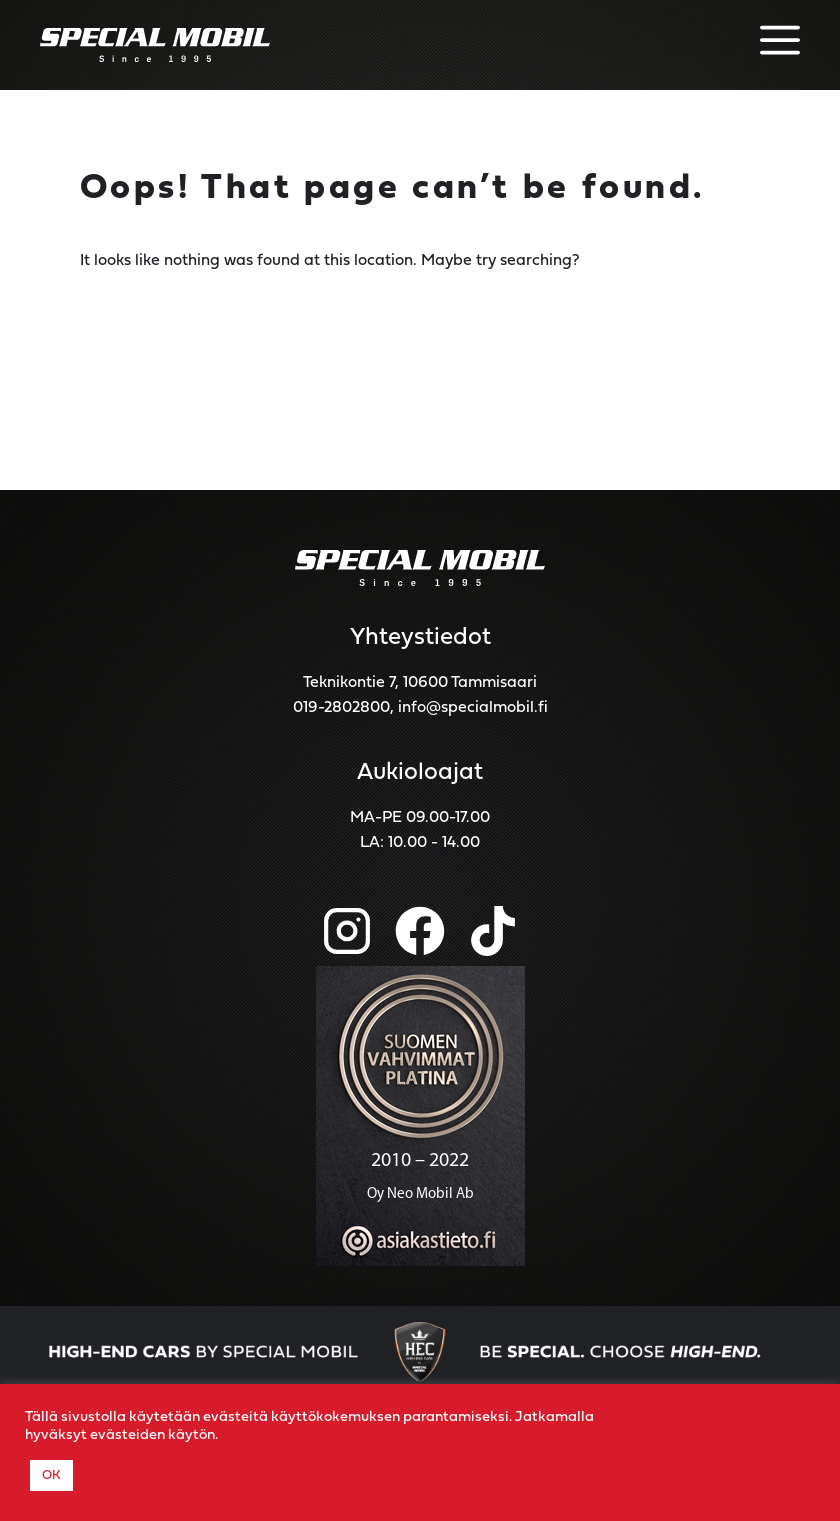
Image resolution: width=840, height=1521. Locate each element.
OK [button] (51, 1475)
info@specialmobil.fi (473, 708)
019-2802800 (341, 708)
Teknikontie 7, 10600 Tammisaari (420, 683)
